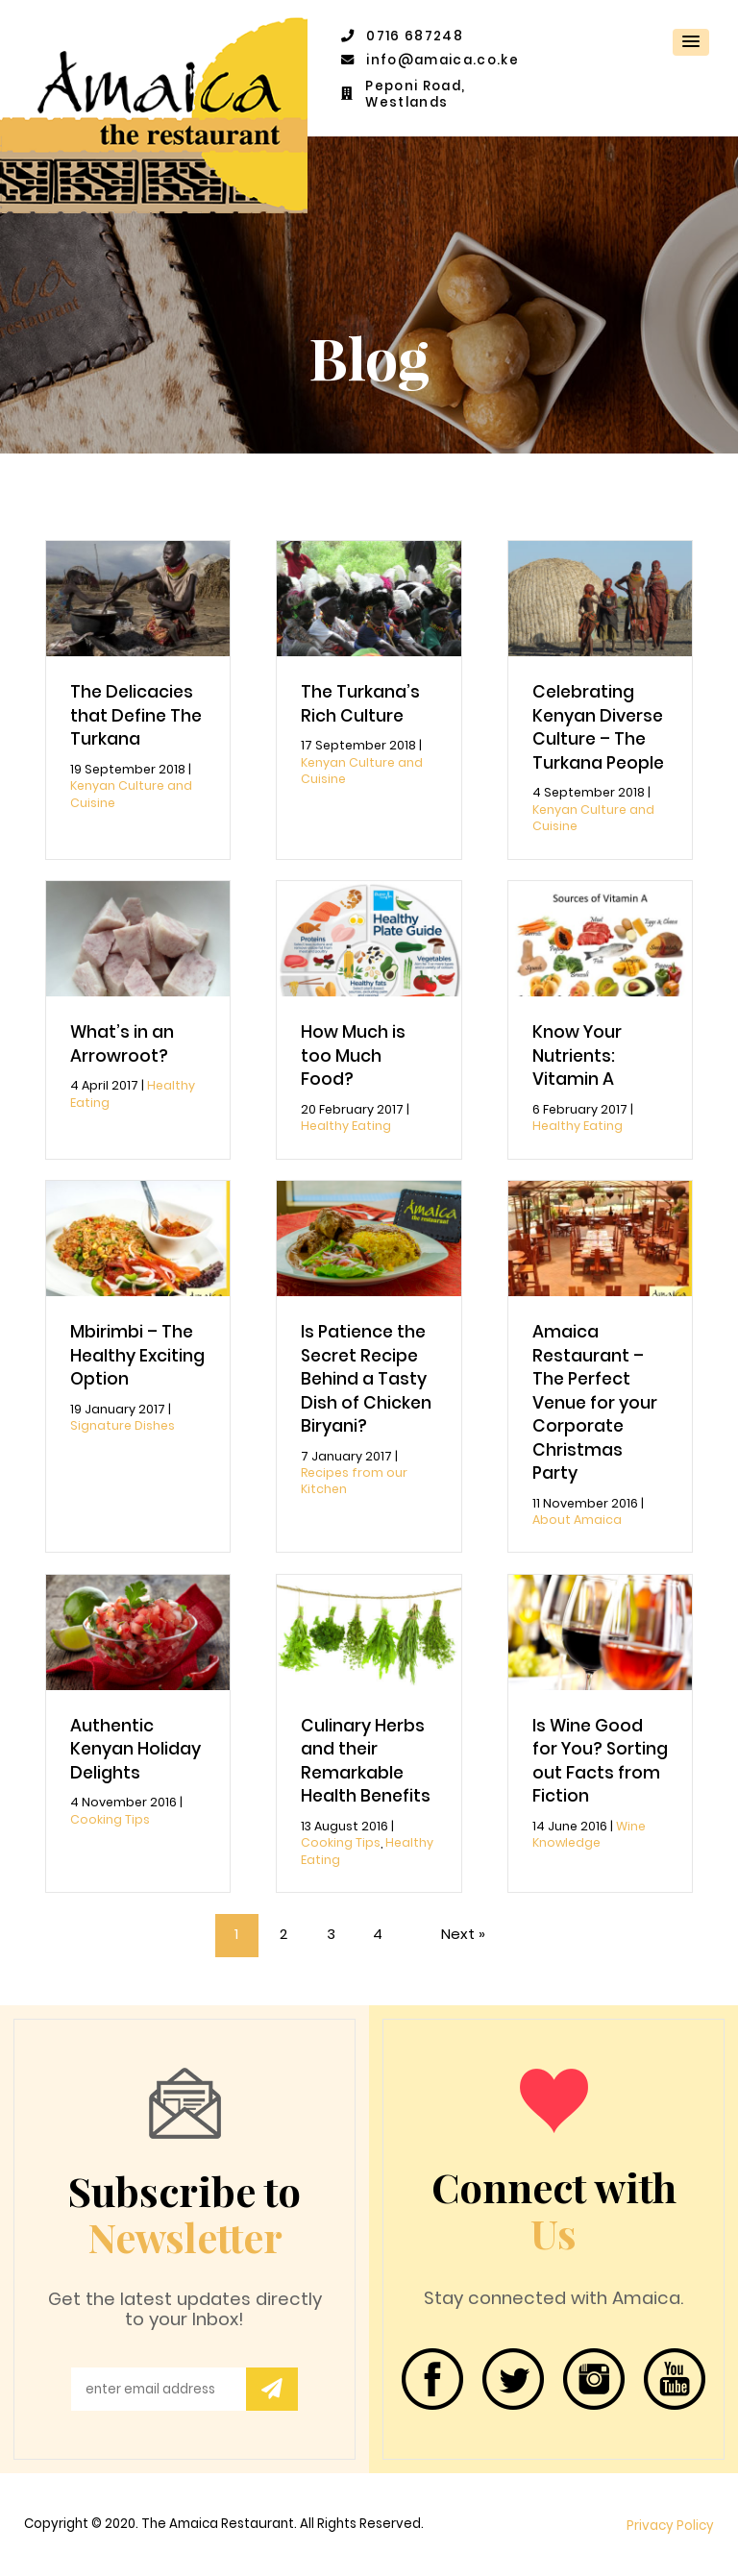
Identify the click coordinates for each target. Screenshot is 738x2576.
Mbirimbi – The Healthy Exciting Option (137, 1355)
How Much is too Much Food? (353, 1055)
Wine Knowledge (589, 1834)
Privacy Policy (670, 2525)
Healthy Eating (346, 1125)
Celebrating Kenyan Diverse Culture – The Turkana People (598, 727)
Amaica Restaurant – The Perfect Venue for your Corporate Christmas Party (594, 1402)
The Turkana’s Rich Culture (360, 703)
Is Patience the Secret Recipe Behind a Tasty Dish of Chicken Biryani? (366, 1378)
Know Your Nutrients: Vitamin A (577, 1055)
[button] (691, 42)
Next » (463, 1934)
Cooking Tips (110, 1819)
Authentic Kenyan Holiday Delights (135, 1749)
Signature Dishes (122, 1425)
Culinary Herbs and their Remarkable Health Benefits (365, 1761)
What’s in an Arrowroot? (122, 1043)
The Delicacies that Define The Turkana (136, 715)
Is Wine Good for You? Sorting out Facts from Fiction (600, 1761)
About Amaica (577, 1519)
